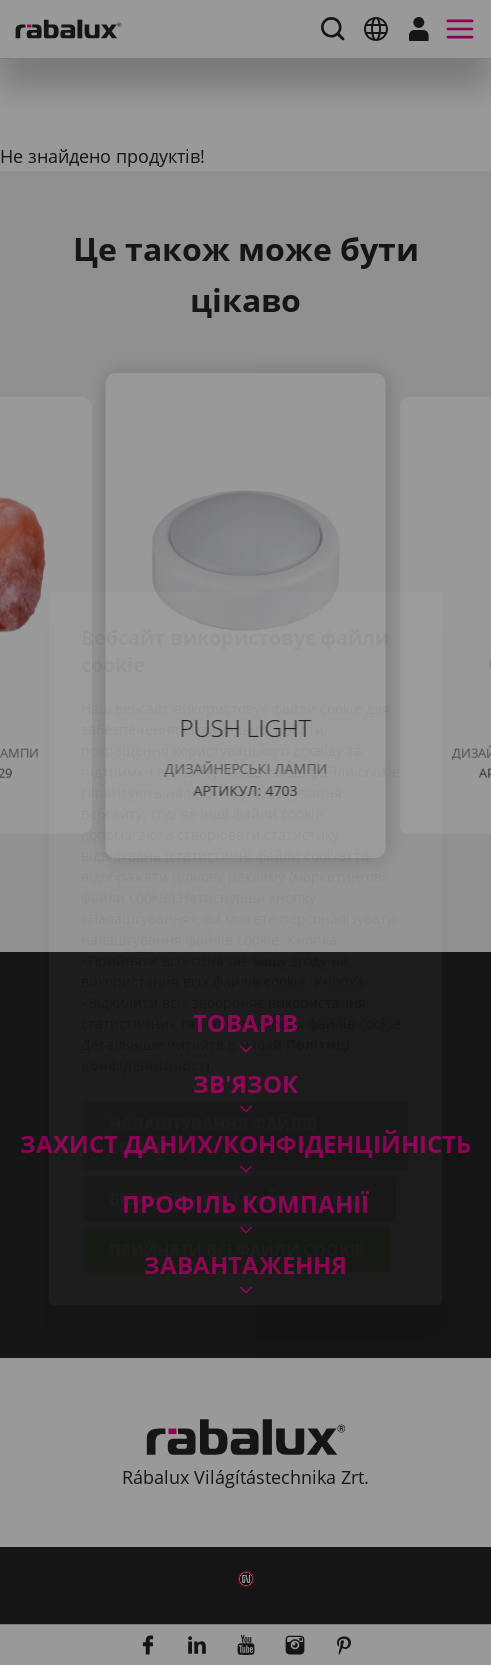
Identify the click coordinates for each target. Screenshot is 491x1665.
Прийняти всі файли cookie (236, 1134)
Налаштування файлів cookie (213, 1020)
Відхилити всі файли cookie (239, 1083)
